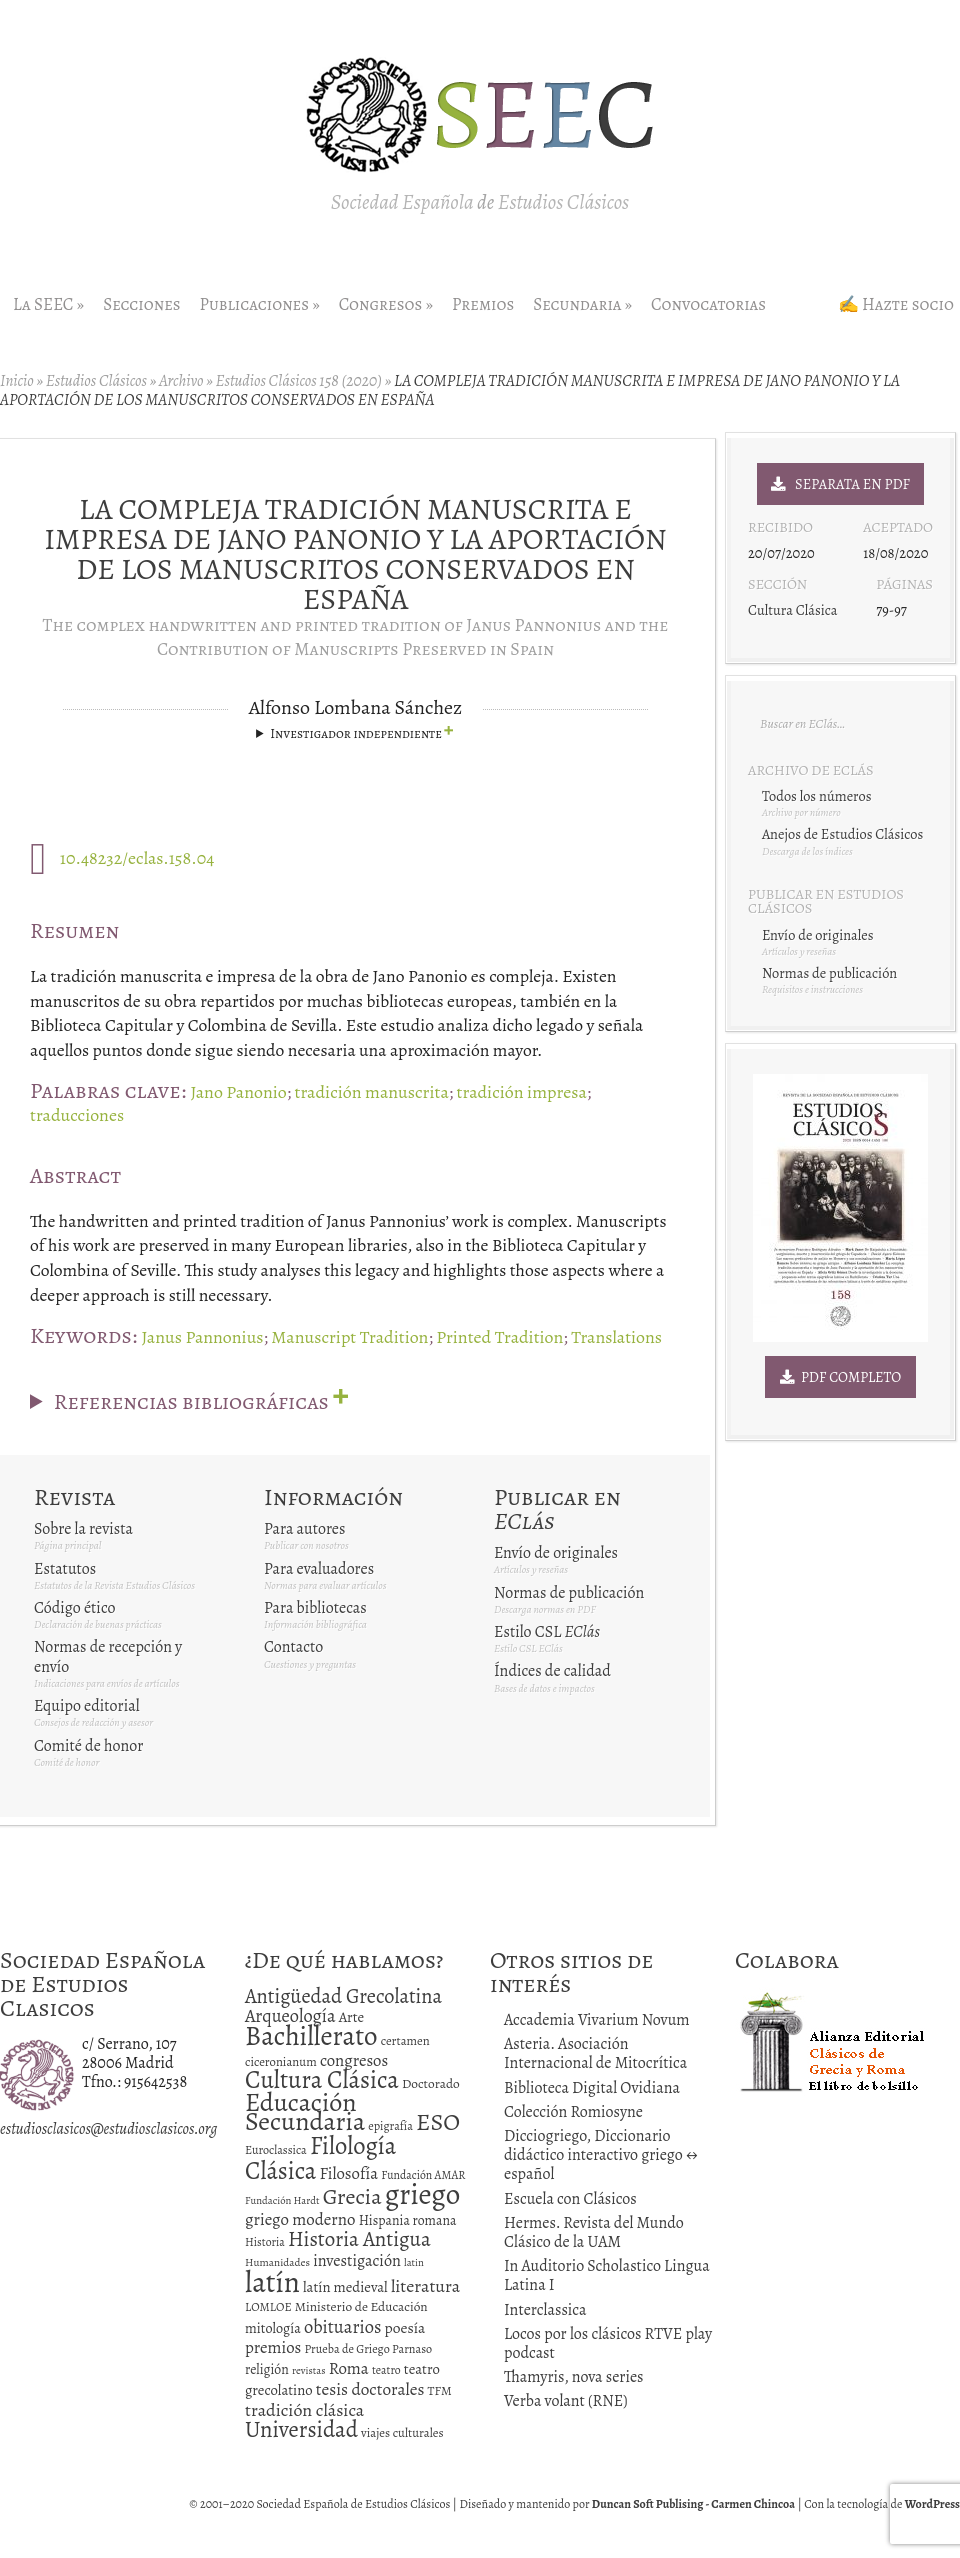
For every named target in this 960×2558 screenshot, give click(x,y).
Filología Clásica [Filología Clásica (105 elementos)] (320, 2157)
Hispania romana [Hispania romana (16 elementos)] (408, 2220)
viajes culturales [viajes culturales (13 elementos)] (402, 2432)
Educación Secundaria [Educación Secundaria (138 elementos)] (305, 2112)
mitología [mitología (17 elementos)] (273, 2328)
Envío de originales (556, 1553)
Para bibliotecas (315, 1608)
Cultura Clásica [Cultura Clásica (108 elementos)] (322, 2080)
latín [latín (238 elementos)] (272, 2282)
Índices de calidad (552, 1671)
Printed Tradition (499, 1337)
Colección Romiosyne (573, 2112)
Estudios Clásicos (96, 381)
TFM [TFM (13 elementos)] (440, 2390)
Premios (483, 304)
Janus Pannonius (202, 1337)
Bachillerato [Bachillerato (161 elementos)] (311, 2036)
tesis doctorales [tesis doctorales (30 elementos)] (370, 2389)
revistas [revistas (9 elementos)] (309, 2370)
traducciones (77, 1115)
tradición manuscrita (372, 1092)
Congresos (386, 304)
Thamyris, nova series (574, 2377)
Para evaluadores (319, 1569)
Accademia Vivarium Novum (597, 2020)
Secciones (141, 304)
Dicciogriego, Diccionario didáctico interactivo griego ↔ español (601, 2155)
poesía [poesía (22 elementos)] (405, 2327)
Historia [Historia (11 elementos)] (265, 2242)
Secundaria (582, 304)
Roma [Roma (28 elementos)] (349, 2368)
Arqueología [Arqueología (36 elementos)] (290, 2015)
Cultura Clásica (793, 610)
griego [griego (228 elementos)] (423, 2194)
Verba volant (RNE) (566, 2401)
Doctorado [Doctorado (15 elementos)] (431, 2083)
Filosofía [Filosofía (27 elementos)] (348, 2173)
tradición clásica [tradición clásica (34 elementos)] (304, 2410)
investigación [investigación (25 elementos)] (357, 2261)
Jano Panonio (238, 1092)
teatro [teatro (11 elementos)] (386, 2370)
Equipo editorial (87, 1706)
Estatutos (65, 1569)
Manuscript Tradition (349, 1337)
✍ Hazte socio (896, 304)
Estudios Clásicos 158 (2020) (298, 381)
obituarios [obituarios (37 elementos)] (343, 2326)
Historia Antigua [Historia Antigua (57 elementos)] (359, 2239)
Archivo (181, 381)
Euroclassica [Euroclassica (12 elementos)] (276, 2150)
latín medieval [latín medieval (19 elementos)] (345, 2287)
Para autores (304, 1529)
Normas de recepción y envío (108, 1656)
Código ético (74, 1608)
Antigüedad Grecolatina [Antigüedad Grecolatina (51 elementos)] (343, 1996)
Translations (616, 1337)
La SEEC (48, 304)
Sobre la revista (83, 1529)
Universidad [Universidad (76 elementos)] (301, 2429)
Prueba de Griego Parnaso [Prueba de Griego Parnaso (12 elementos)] (369, 2349)
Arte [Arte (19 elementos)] (351, 2017)
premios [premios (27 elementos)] (273, 2347)
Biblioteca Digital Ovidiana (592, 2088)
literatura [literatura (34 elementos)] (425, 2286)
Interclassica (545, 2310)
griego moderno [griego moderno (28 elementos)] (300, 2219)
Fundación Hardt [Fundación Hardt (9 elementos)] (282, 2200)
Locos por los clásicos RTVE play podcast (608, 2343)
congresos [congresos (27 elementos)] (354, 2060)
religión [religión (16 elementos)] (267, 2369)
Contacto (293, 1647)
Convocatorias (708, 304)
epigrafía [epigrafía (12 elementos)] (390, 2126)
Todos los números (816, 796)
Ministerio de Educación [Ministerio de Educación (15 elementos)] (361, 2306)
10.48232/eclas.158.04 (137, 858)
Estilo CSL (547, 1632)
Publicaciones (260, 304)
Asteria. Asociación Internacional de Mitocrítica (595, 2053)
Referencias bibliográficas (191, 1400)
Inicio (17, 381)
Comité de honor (88, 1746)
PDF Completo (841, 1377)
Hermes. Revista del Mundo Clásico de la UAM (594, 2232)
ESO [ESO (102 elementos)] (438, 2121)
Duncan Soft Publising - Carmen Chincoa (693, 2504)
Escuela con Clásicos (570, 2199)
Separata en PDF (840, 484)
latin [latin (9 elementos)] (414, 2262)
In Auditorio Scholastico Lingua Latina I (607, 2275)
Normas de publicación (569, 1593)
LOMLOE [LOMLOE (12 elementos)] (268, 2307)
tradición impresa (522, 1092)
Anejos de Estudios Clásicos (842, 834)
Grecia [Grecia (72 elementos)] (352, 2196)
